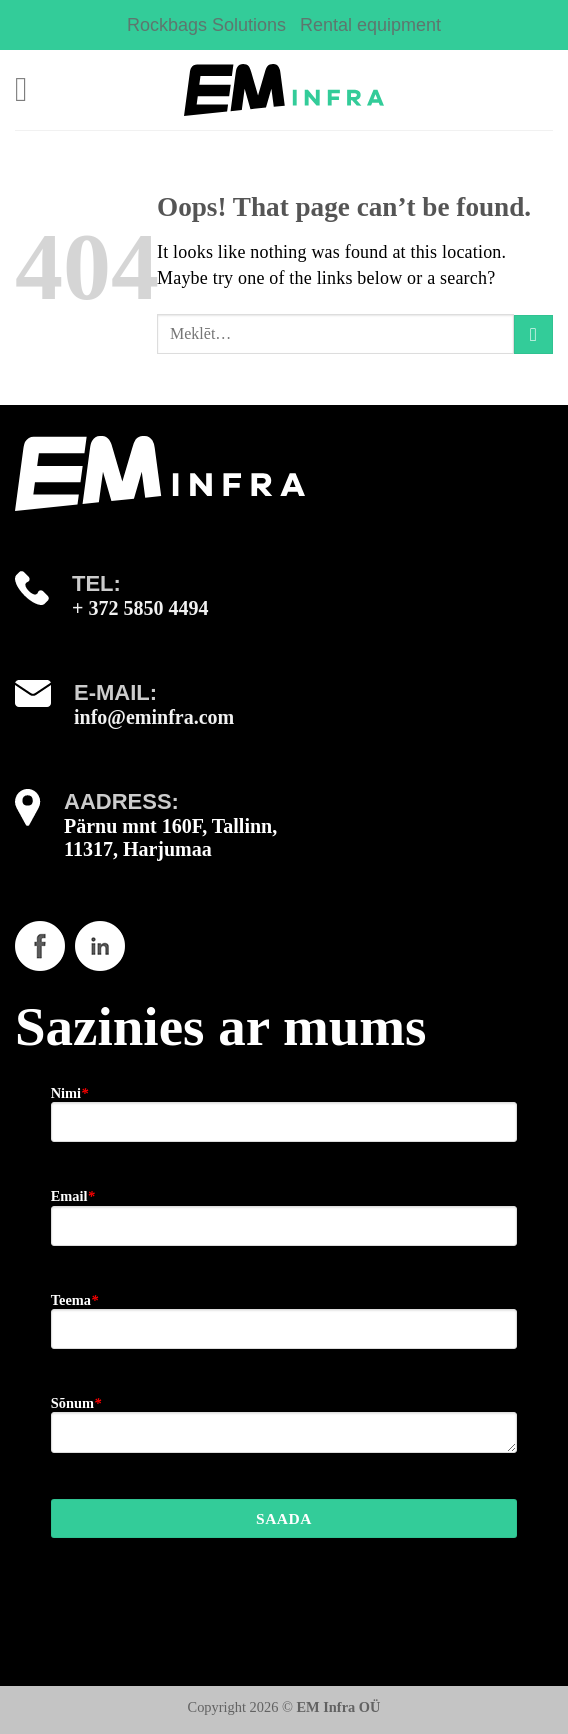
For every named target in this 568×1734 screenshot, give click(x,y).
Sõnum (76, 1403)
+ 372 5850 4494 (140, 608)
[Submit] (533, 334)
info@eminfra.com (154, 717)
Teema (74, 1300)
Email (73, 1196)
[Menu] (32, 89)
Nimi (70, 1093)
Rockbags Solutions (206, 25)
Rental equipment (370, 25)
